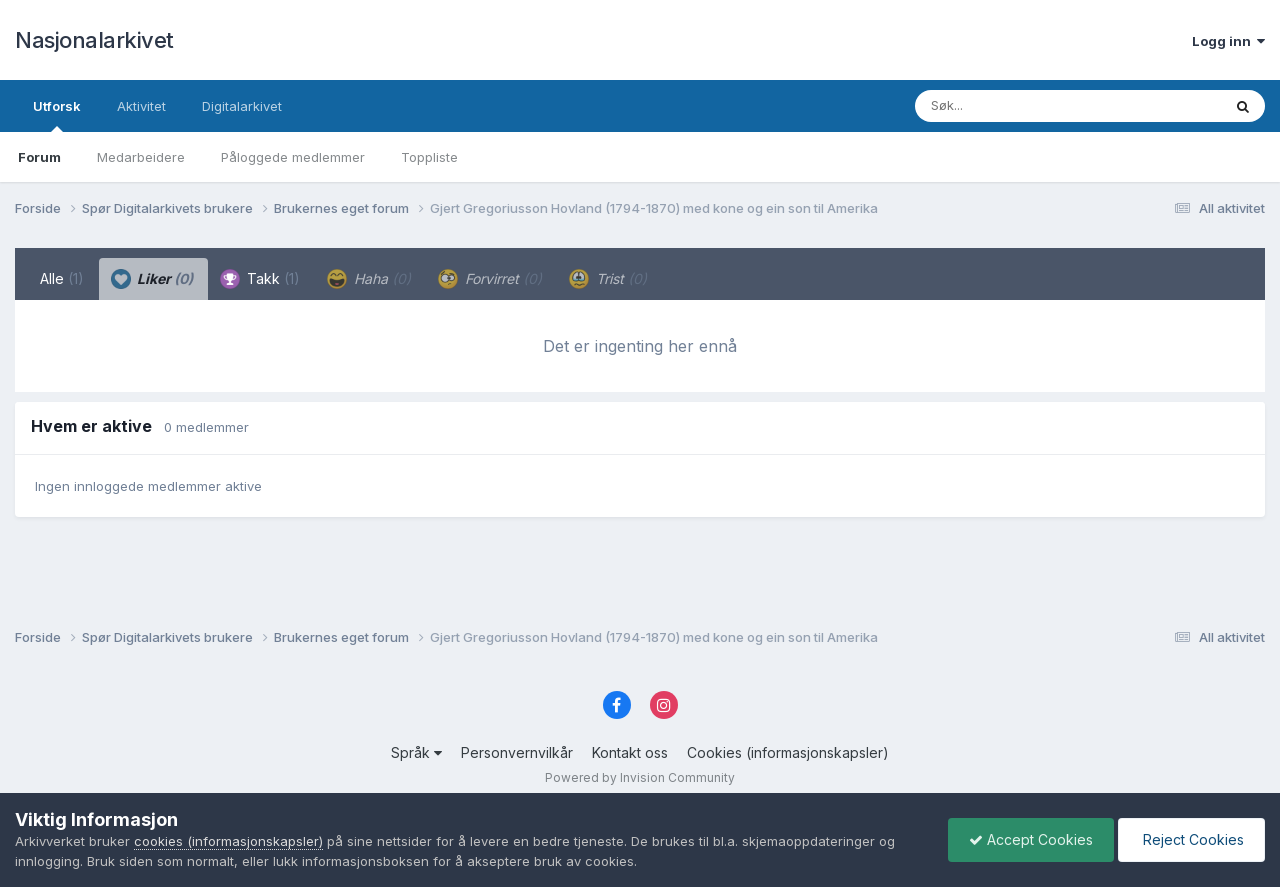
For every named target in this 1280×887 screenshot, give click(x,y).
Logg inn (1228, 41)
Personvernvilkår (517, 752)
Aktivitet (141, 106)
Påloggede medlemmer (293, 157)
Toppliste (429, 157)
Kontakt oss (630, 752)
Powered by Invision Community (640, 777)
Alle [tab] (62, 278)
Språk (416, 752)
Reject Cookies (1191, 839)
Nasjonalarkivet (94, 40)
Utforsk (57, 115)
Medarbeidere (141, 157)
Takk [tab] (260, 279)
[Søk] (1016, 106)
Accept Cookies (1031, 839)
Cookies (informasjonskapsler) (788, 752)
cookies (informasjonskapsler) (228, 841)
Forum (39, 157)
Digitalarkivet (242, 106)
